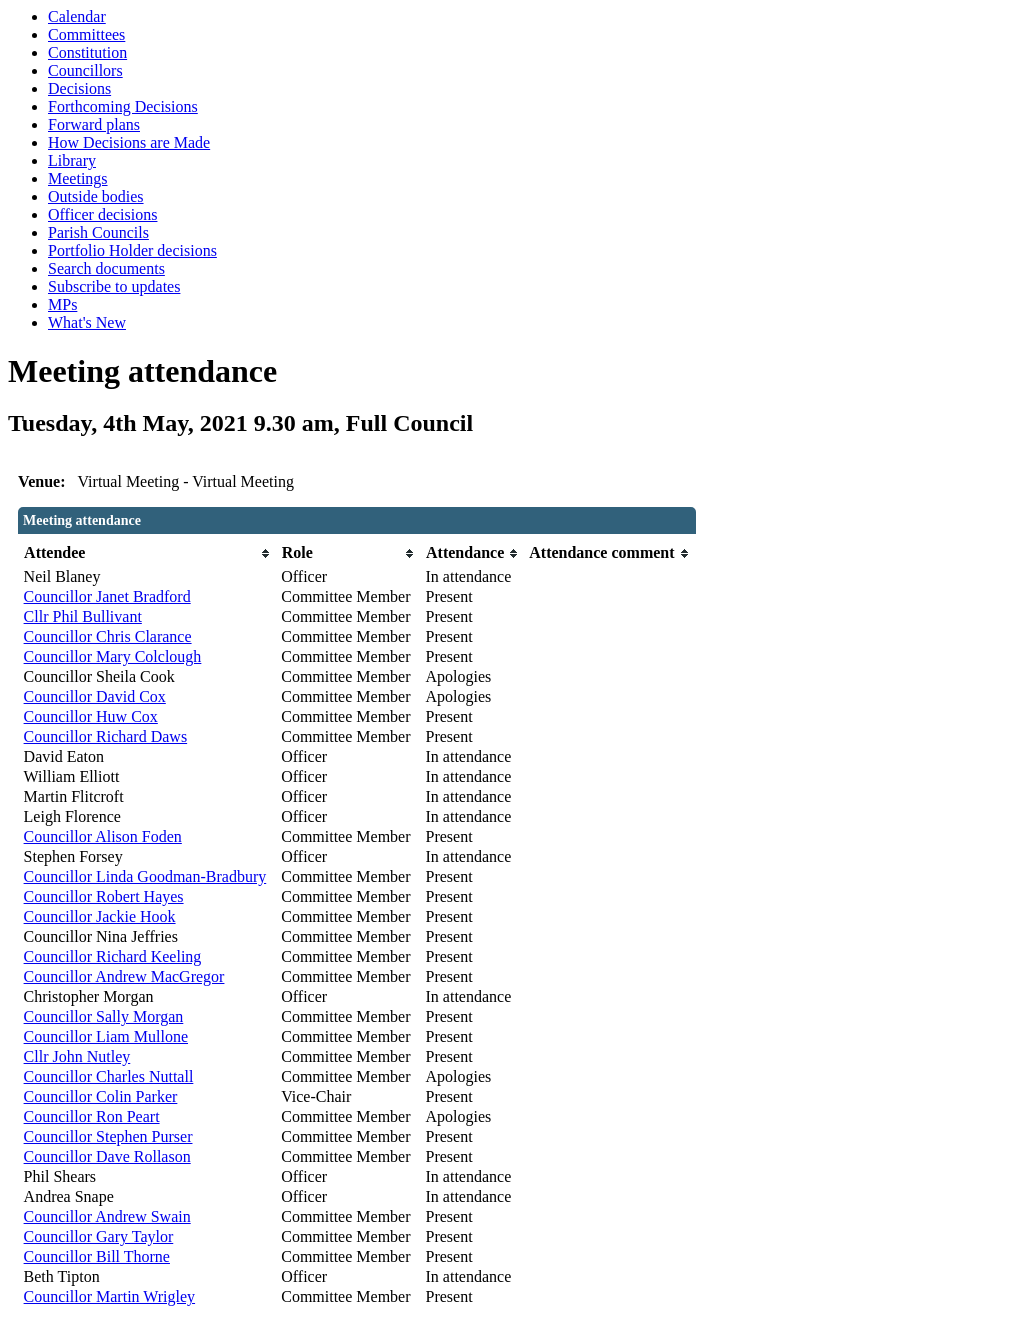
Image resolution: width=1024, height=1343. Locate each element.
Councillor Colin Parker (101, 1096)
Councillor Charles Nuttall (109, 1076)
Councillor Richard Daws (106, 736)
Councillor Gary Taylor (99, 1236)
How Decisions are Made (129, 142)
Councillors (85, 70)
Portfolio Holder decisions (132, 250)
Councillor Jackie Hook (100, 916)
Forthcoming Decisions (123, 106)
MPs (62, 304)
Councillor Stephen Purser (108, 1136)
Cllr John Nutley (77, 1056)
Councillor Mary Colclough (113, 656)
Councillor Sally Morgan (104, 1016)
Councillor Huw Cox (91, 716)
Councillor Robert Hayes (104, 896)
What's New (87, 322)
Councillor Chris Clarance (108, 636)
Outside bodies (96, 196)
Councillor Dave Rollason (107, 1156)
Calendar (77, 16)
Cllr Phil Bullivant (83, 616)
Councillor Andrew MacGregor (124, 976)
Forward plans (94, 124)
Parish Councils (98, 232)
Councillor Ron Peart (92, 1116)
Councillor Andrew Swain (107, 1216)
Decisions (79, 88)
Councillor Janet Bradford (107, 596)
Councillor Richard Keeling (113, 956)
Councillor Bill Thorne (97, 1256)
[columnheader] (148, 553)
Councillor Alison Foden (103, 836)
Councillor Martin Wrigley (109, 1296)
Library (72, 160)
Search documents (106, 268)
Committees (86, 34)
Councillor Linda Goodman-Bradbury (145, 876)
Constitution (87, 52)
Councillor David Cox (95, 696)
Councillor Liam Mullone (106, 1036)
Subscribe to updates (114, 286)
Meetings (78, 178)
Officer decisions (102, 214)
